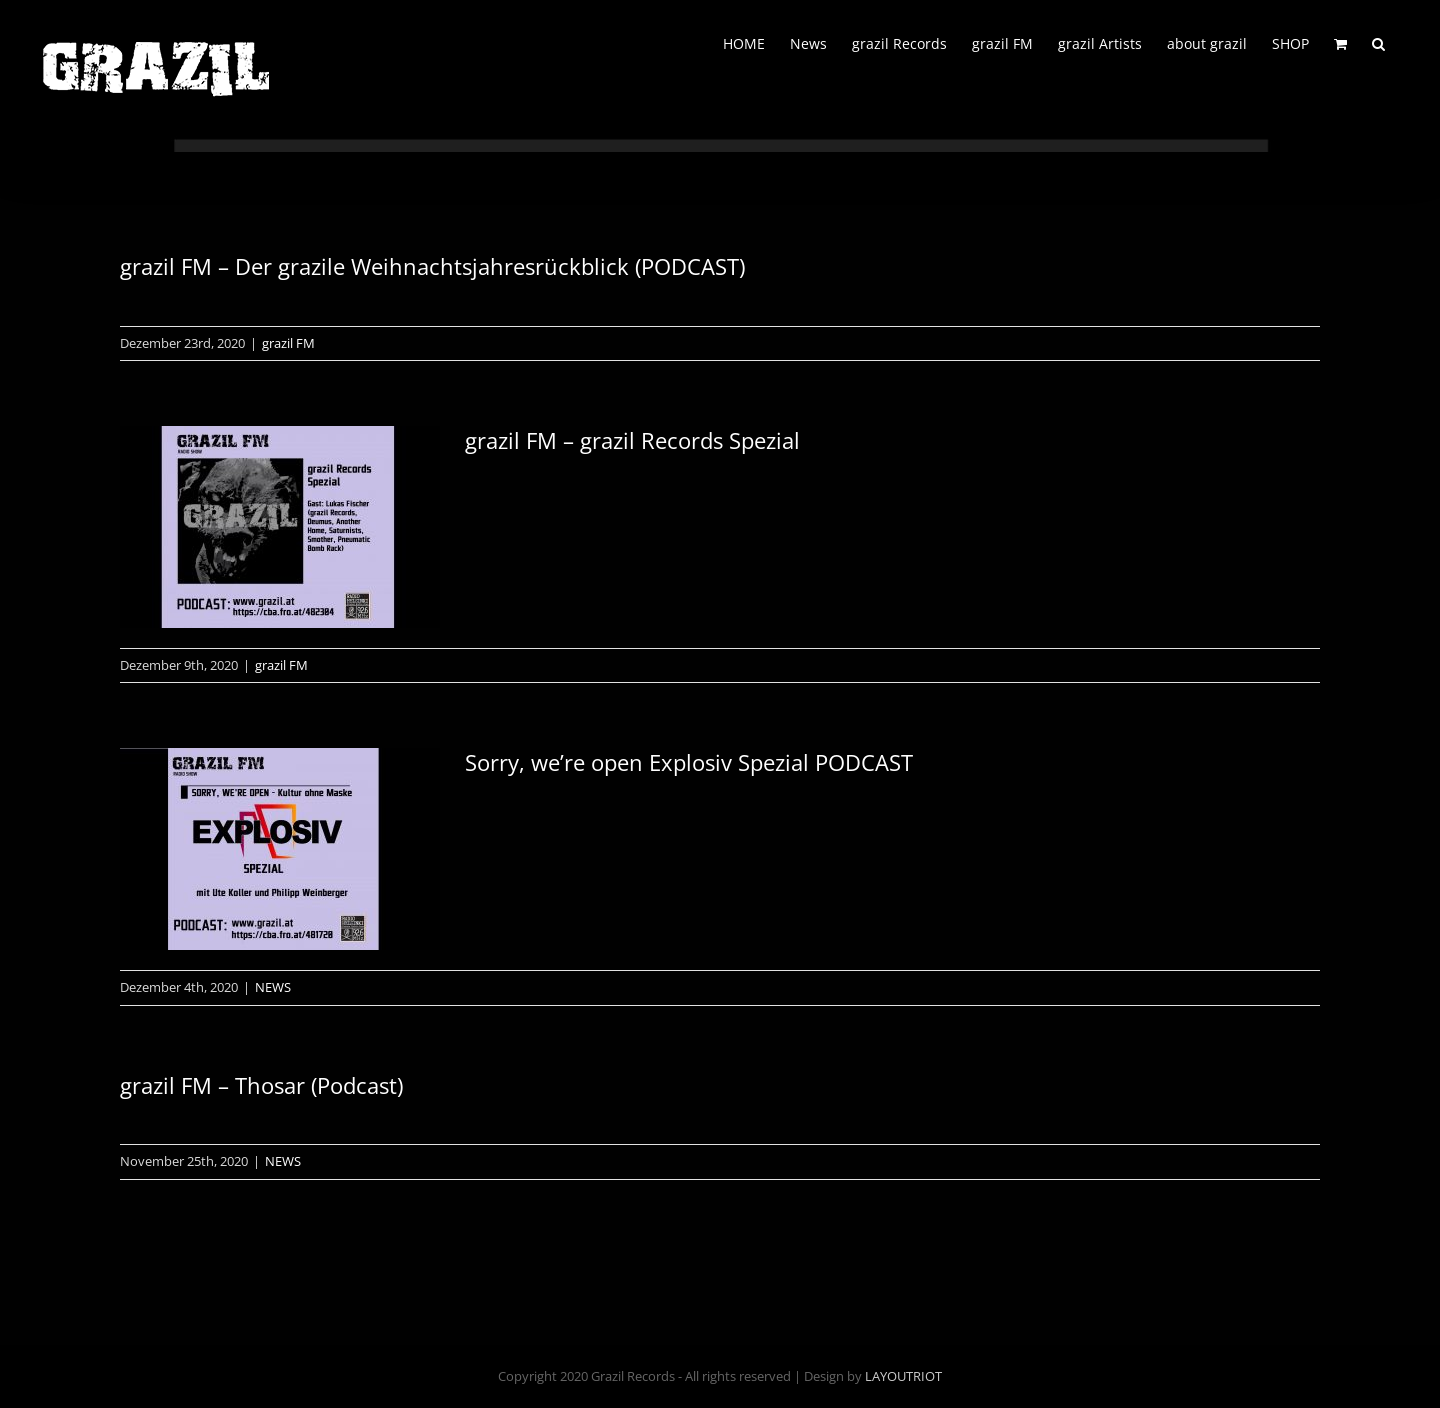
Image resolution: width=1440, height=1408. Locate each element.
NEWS (273, 987)
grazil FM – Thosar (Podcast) (261, 1085)
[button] (1378, 42)
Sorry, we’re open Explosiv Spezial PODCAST (689, 762)
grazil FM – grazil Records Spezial (632, 440)
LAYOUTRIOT (903, 1376)
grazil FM (288, 343)
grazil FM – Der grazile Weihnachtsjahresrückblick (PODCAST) (432, 266)
